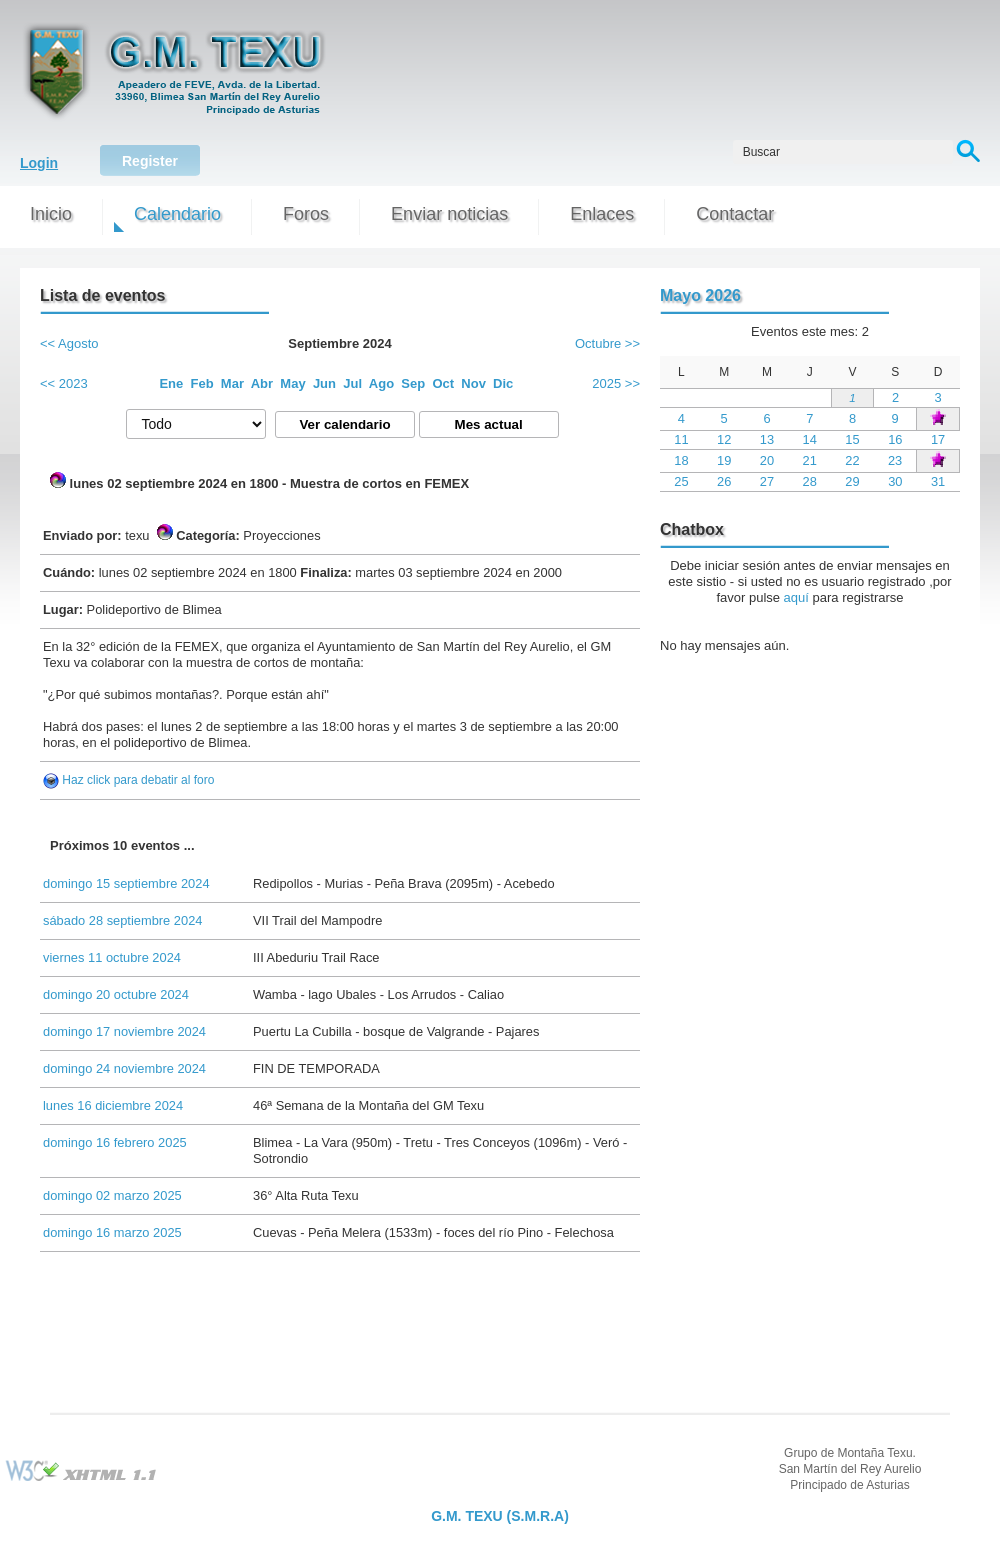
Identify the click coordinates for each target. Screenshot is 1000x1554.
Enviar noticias (449, 214)
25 (681, 481)
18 (681, 460)
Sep (413, 383)
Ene (171, 383)
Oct (443, 383)
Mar (232, 383)
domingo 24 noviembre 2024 (124, 1068)
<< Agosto (69, 343)
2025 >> (616, 383)
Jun (324, 383)
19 (724, 460)
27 (767, 481)
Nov (473, 383)
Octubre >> (607, 343)
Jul (352, 383)
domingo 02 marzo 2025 (112, 1195)
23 (895, 460)
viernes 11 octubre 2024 (112, 957)
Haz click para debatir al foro (138, 780)
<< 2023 (64, 383)
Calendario (177, 214)
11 (681, 439)
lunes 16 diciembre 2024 (113, 1105)
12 (724, 439)
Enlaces (602, 214)
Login (39, 163)
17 (938, 439)
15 (852, 439)
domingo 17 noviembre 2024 (124, 1031)
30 (895, 481)
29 (852, 481)
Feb (202, 383)
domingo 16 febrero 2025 (115, 1142)
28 (810, 481)
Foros (306, 214)
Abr (262, 383)
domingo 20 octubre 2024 (116, 994)
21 (810, 460)
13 (767, 439)
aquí (796, 597)
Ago (381, 383)
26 (724, 481)
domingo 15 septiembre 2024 (126, 883)
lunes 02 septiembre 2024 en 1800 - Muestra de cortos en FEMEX (259, 481)
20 (767, 460)
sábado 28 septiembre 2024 (122, 920)
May (292, 383)
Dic (503, 383)
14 (810, 439)
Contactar (735, 214)
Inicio (51, 214)
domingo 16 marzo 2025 (112, 1232)
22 (852, 460)
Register (150, 161)
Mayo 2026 (700, 295)
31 (938, 481)
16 (895, 439)
